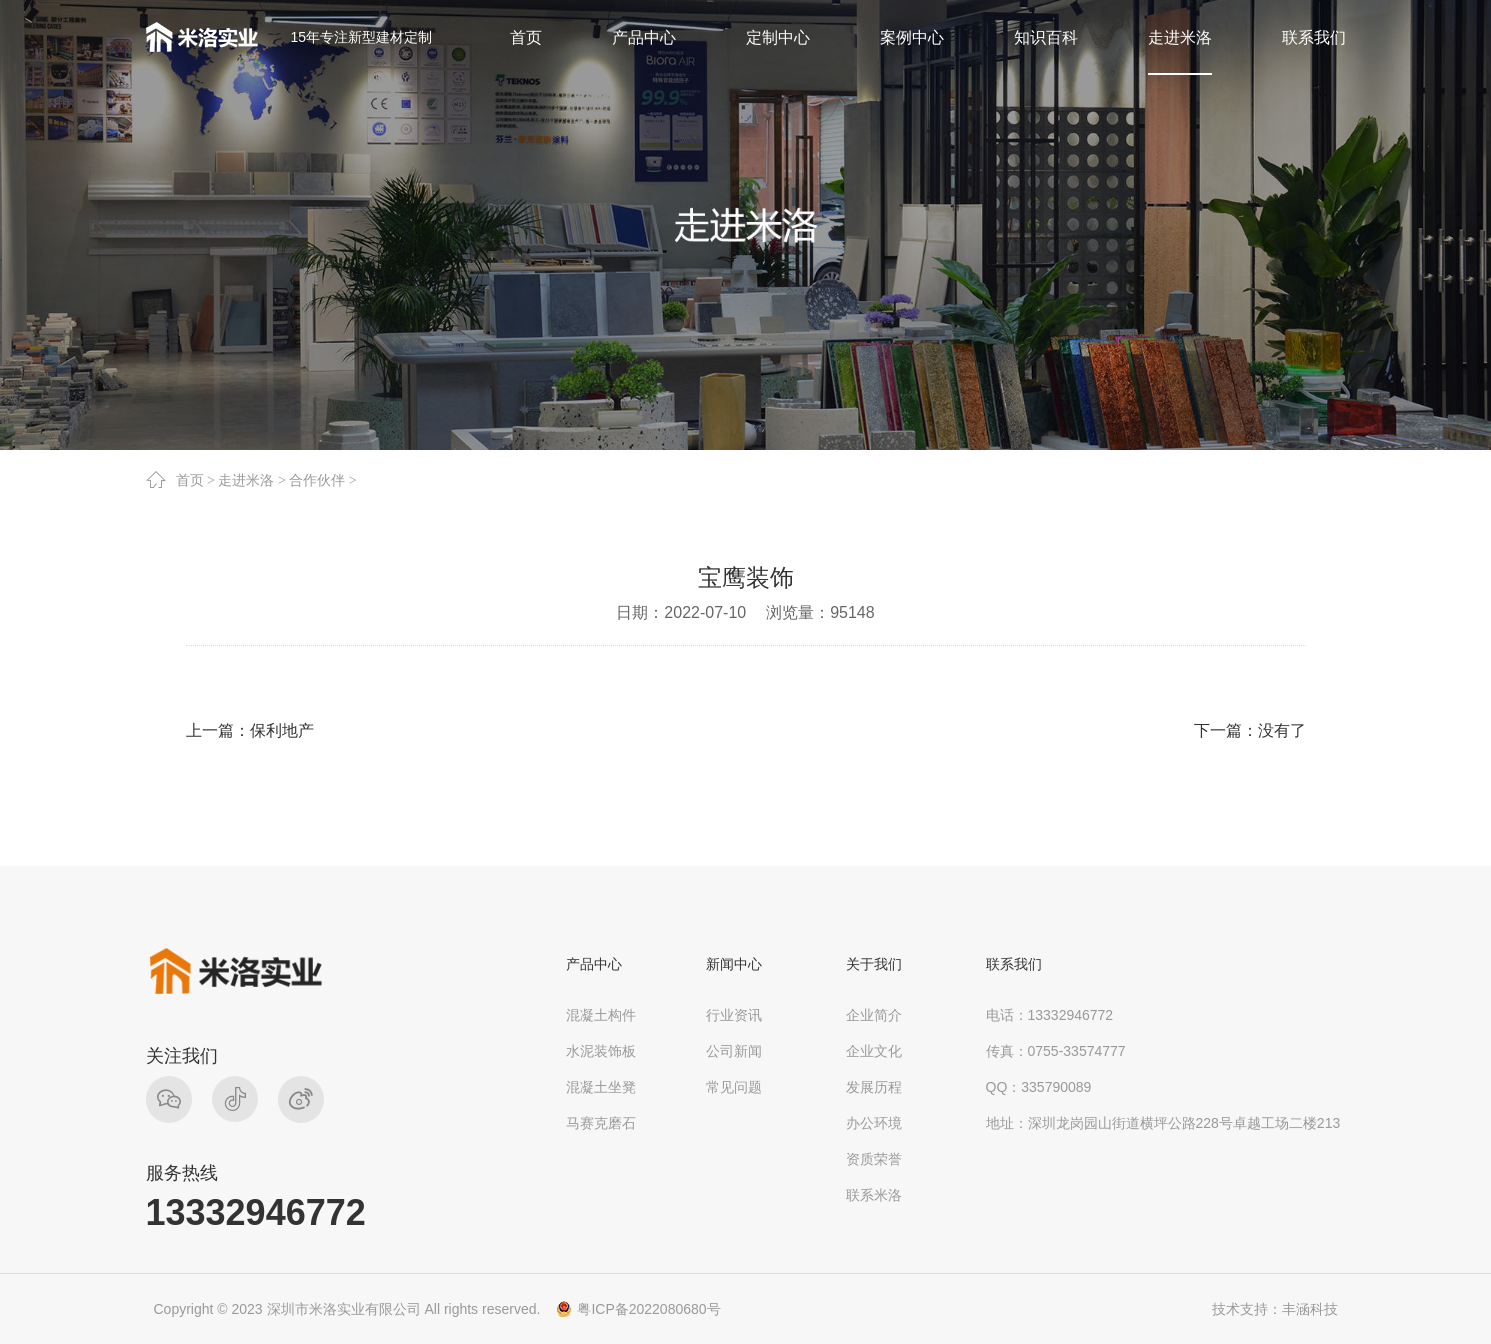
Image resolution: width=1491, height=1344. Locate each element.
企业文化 (874, 1051)
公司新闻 (734, 1051)
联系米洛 (874, 1195)
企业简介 (874, 1015)
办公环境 (874, 1123)
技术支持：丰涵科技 (1275, 1309)
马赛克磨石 (601, 1123)
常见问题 (734, 1087)
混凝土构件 (601, 1015)
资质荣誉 (874, 1159)
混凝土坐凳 (601, 1087)
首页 (190, 480)
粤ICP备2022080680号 (648, 1309)
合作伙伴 (317, 480)
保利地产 (282, 730)
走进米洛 (246, 480)
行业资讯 (734, 1015)
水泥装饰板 (601, 1051)
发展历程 (874, 1087)
